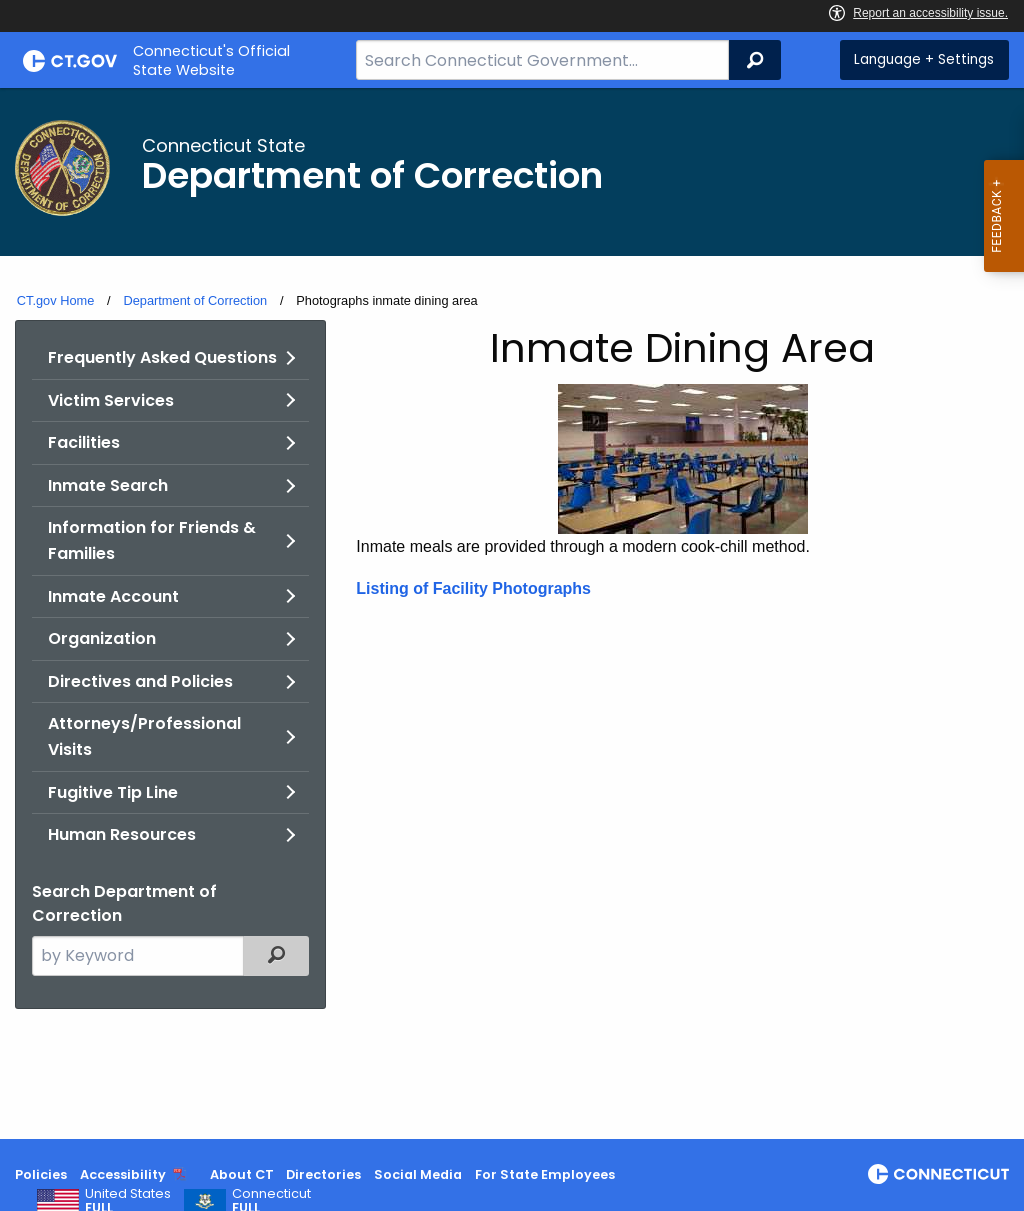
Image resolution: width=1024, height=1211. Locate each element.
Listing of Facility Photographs (473, 588)
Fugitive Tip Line (113, 792)
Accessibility (123, 1174)
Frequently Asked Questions (162, 357)
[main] (512, 613)
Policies (41, 1174)
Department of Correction (195, 300)
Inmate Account (113, 596)
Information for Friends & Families (152, 540)
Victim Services (111, 400)
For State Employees (545, 1174)
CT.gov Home (56, 300)
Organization (102, 638)
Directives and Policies (140, 681)
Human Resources (122, 834)
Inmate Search (108, 485)
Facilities (84, 442)
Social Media (418, 1174)
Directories (323, 1174)
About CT (242, 1174)
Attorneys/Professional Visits (144, 736)
